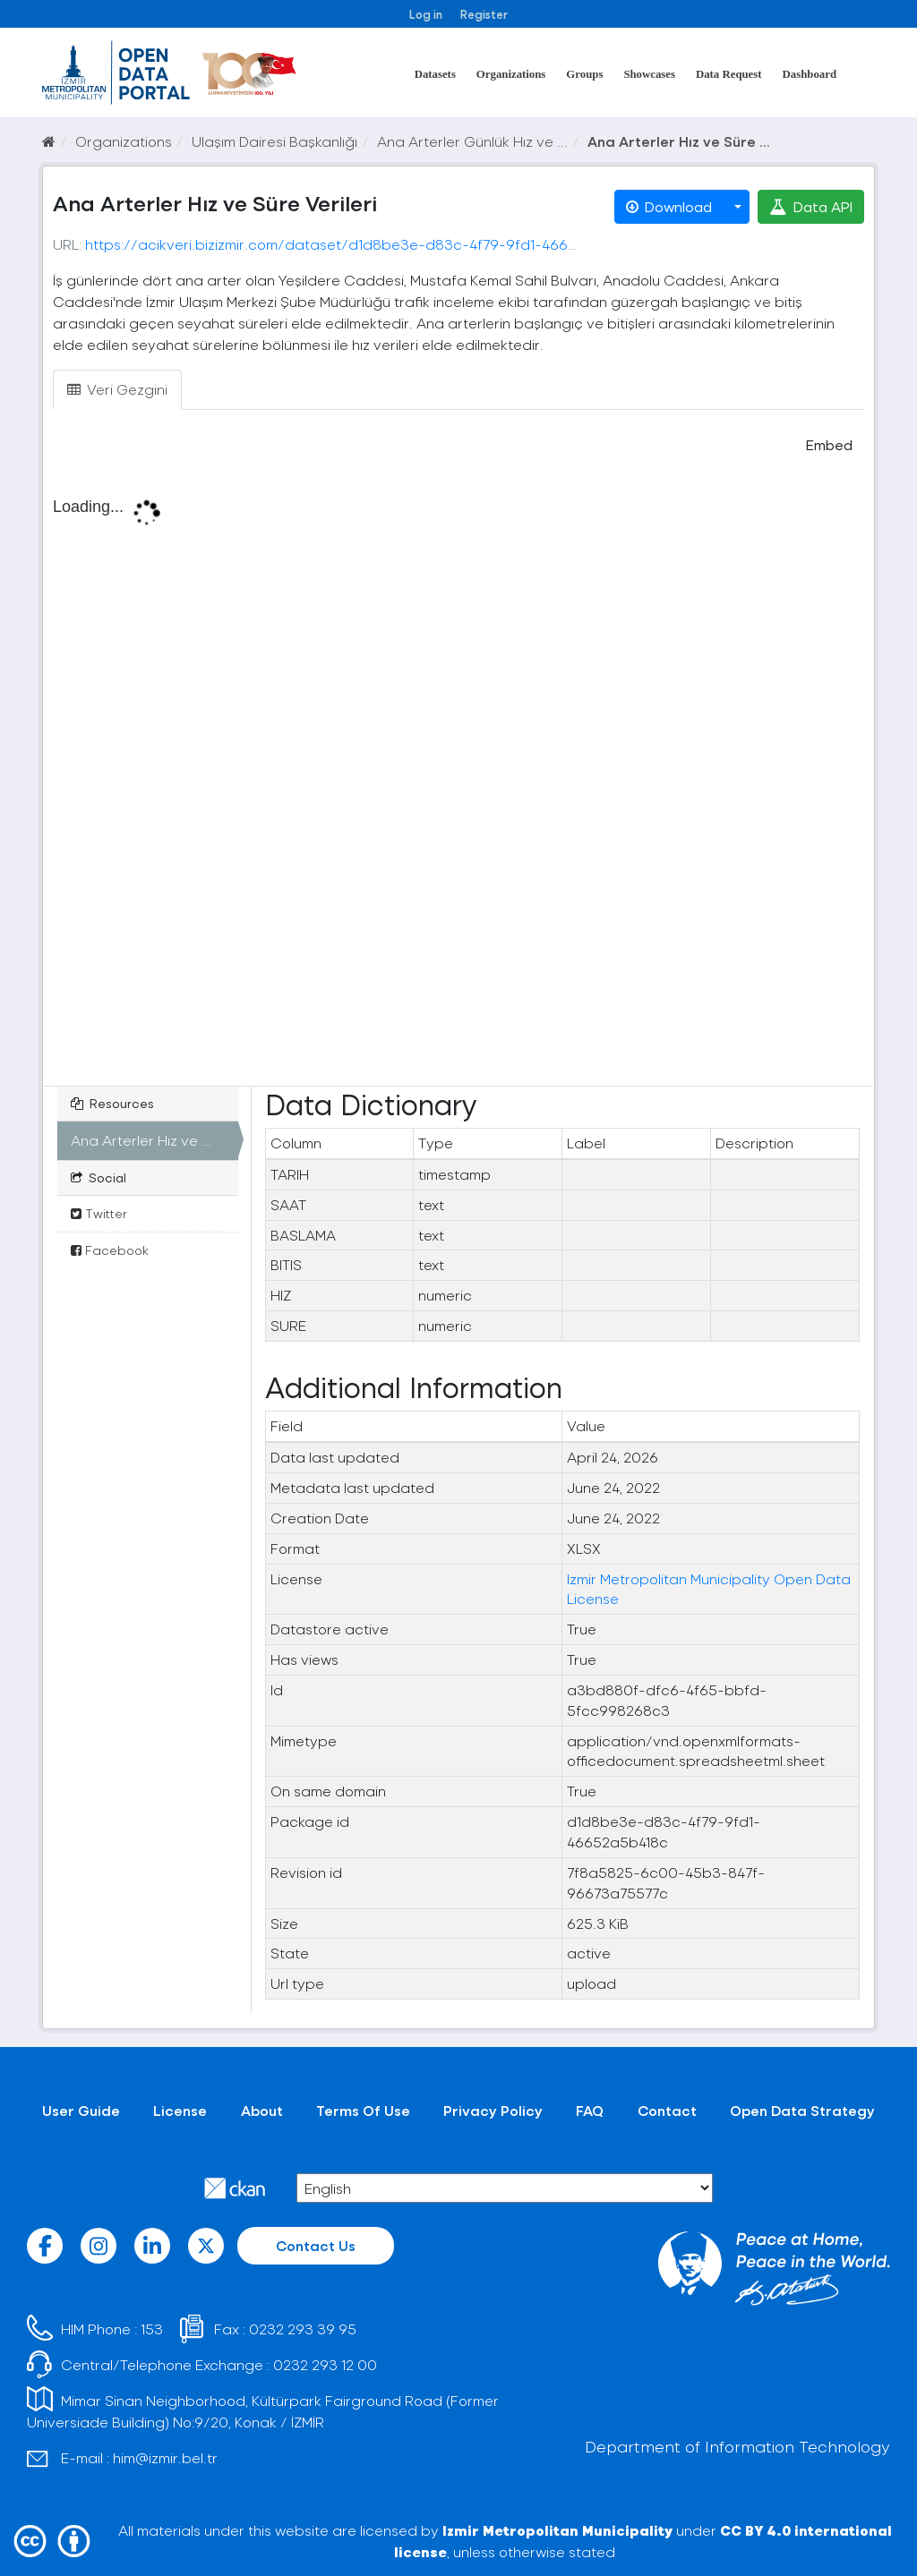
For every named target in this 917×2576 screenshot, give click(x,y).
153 (152, 2328)
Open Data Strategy (802, 2110)
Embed (827, 444)
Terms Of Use (363, 2110)
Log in (425, 13)
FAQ (590, 2110)
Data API (811, 206)
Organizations (511, 74)
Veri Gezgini (117, 389)
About (262, 2110)
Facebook (110, 1249)
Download (669, 206)
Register (484, 13)
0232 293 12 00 (325, 2364)
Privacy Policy (493, 2110)
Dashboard (809, 74)
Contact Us (316, 2245)
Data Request (729, 74)
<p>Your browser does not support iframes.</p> (458, 780)
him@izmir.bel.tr (165, 2457)
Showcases (649, 74)
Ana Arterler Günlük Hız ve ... (472, 141)
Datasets (435, 74)
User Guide (81, 2110)
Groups (584, 74)
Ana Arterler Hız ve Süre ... (678, 141)
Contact (667, 2110)
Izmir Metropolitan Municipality (557, 2530)
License (180, 2110)
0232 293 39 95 (302, 2328)
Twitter (99, 1213)
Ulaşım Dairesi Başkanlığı (274, 141)
